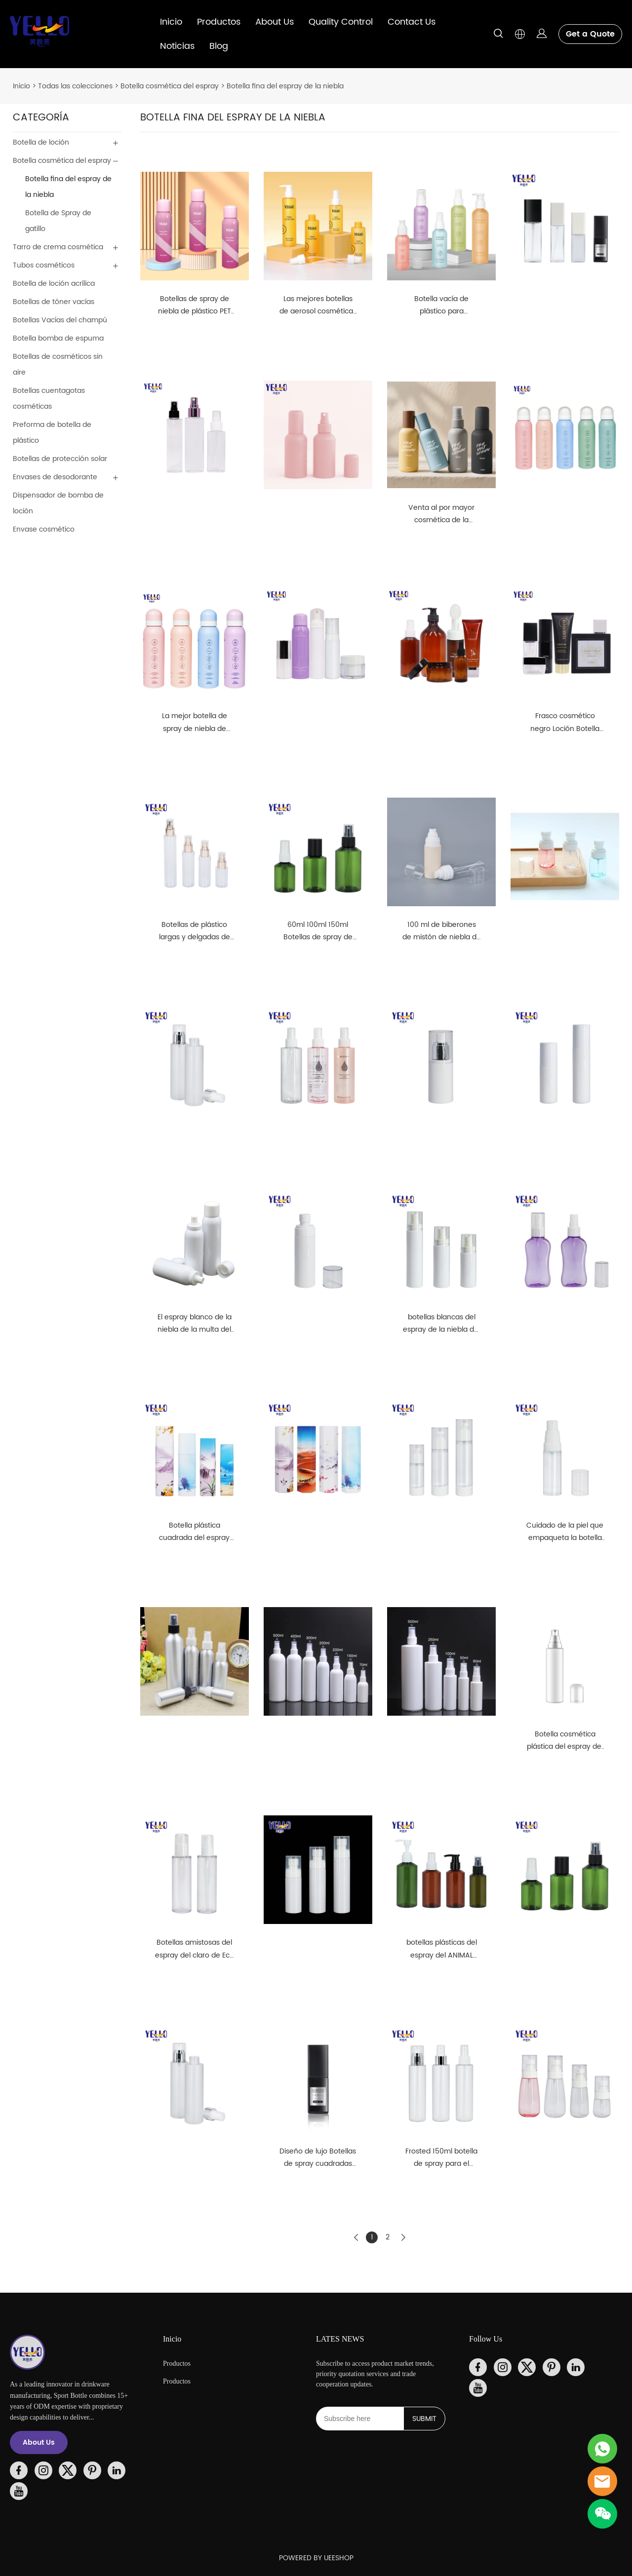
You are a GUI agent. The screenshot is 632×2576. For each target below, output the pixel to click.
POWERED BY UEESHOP (316, 2558)
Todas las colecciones (75, 86)
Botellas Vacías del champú (60, 320)
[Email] (359, 2418)
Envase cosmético (44, 529)
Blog (218, 46)
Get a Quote (590, 34)
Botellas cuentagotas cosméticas (49, 398)
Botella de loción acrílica (54, 283)
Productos (218, 22)
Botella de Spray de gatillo (58, 220)
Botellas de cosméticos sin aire (58, 364)
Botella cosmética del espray (169, 86)
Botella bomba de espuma (58, 338)
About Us (274, 22)
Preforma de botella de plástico (52, 432)
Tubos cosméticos (44, 265)
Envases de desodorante (55, 477)
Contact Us (411, 22)
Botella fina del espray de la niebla (285, 86)
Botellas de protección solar (60, 458)
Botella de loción (41, 142)
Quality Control (341, 22)
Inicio (171, 22)
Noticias (177, 46)
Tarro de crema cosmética (58, 247)
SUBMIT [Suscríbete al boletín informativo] (424, 2418)
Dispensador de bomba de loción (58, 503)
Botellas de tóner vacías (53, 302)
